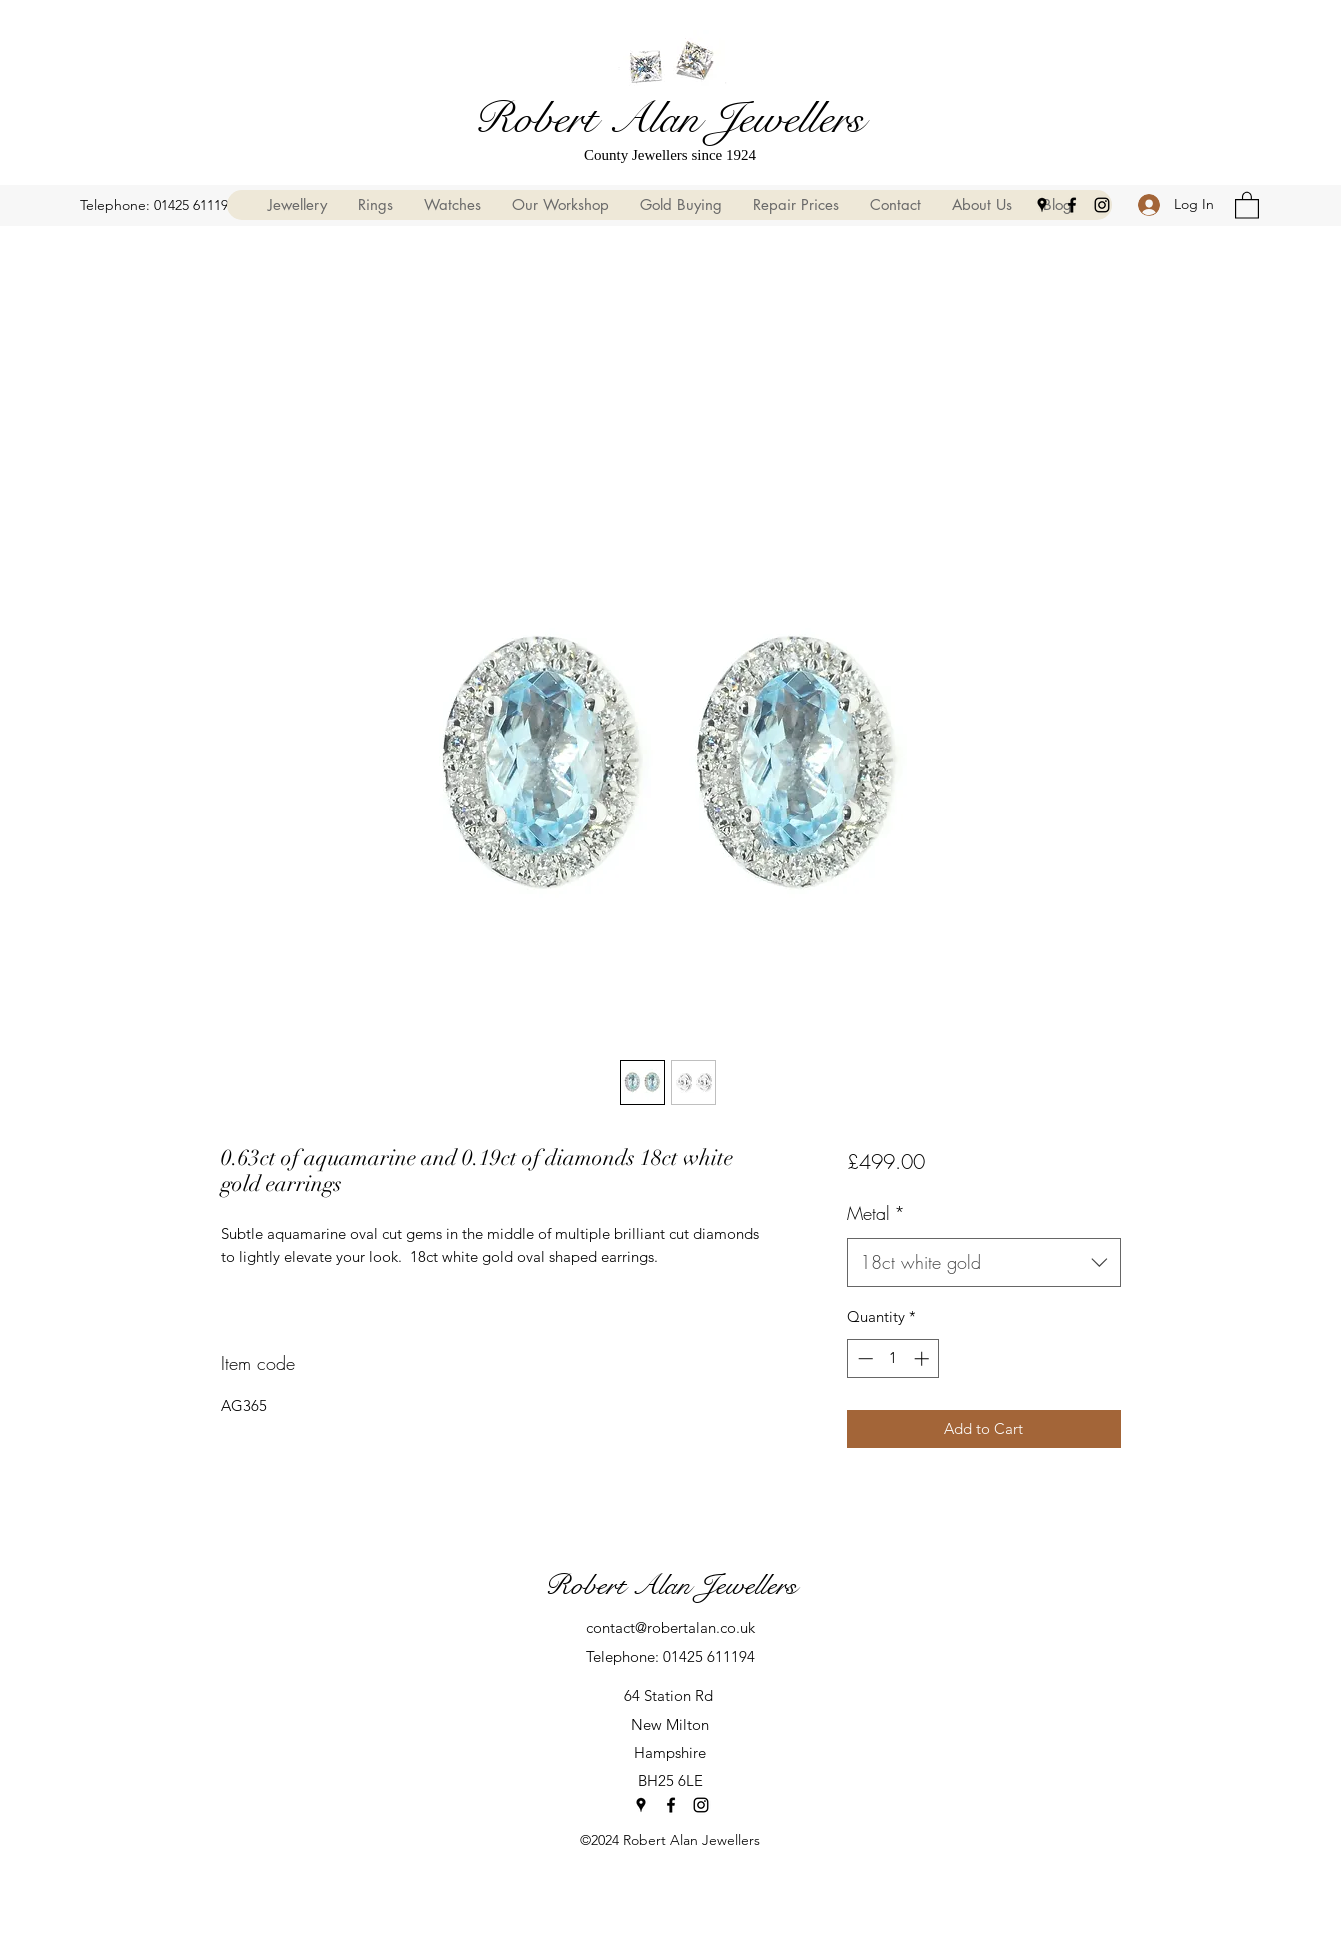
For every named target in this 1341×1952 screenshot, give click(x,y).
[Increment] (923, 1358)
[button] (1247, 204)
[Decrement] (863, 1358)
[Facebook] (1072, 205)
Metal (876, 1213)
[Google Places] (1042, 205)
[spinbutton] (893, 1358)
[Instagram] (1102, 205)
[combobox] (983, 1263)
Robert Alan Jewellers (669, 118)
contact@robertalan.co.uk (670, 1627)
